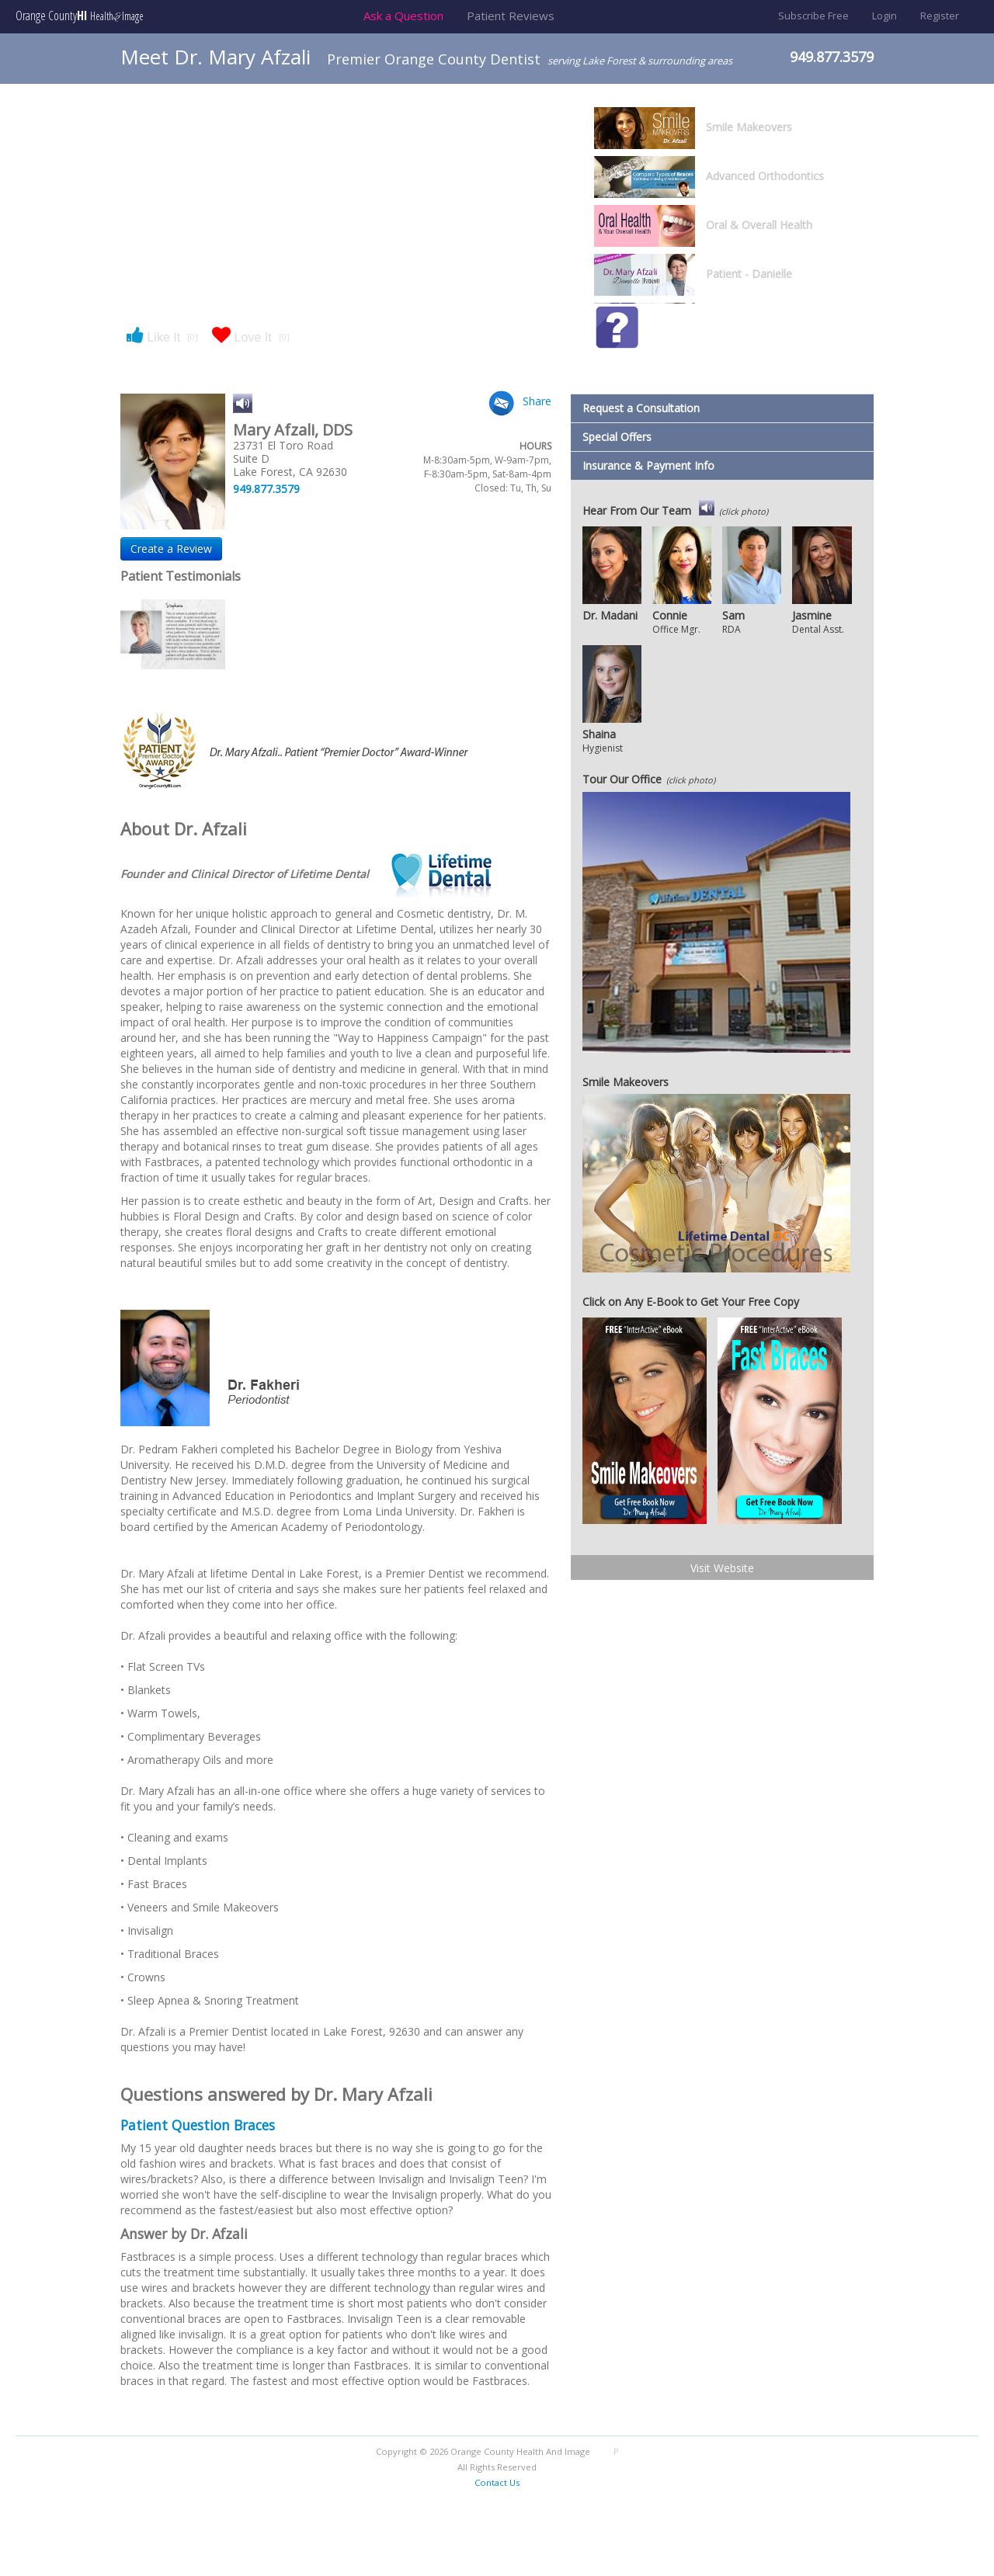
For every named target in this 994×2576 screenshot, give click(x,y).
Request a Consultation (641, 408)
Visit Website (722, 1568)
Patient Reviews (510, 15)
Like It (162, 336)
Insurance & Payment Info (648, 465)
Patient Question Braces (197, 2125)
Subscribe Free (813, 16)
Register (939, 16)
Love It (251, 336)
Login (884, 16)
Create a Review (171, 548)
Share (537, 401)
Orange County (80, 16)
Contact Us (497, 2482)
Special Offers (617, 436)
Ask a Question (403, 15)
